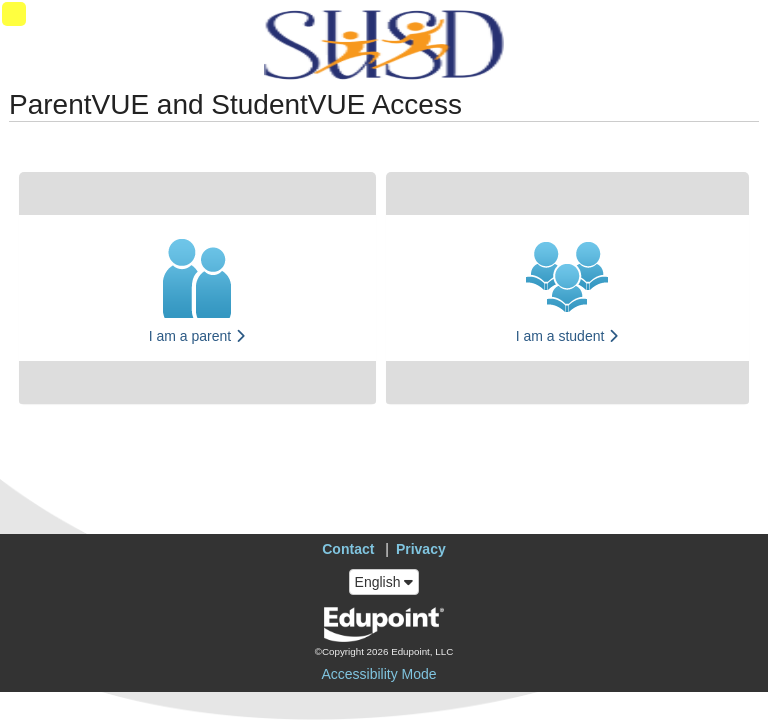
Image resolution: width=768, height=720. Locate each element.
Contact (348, 549)
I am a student (568, 336)
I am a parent (197, 336)
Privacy (421, 549)
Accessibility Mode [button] (378, 674)
